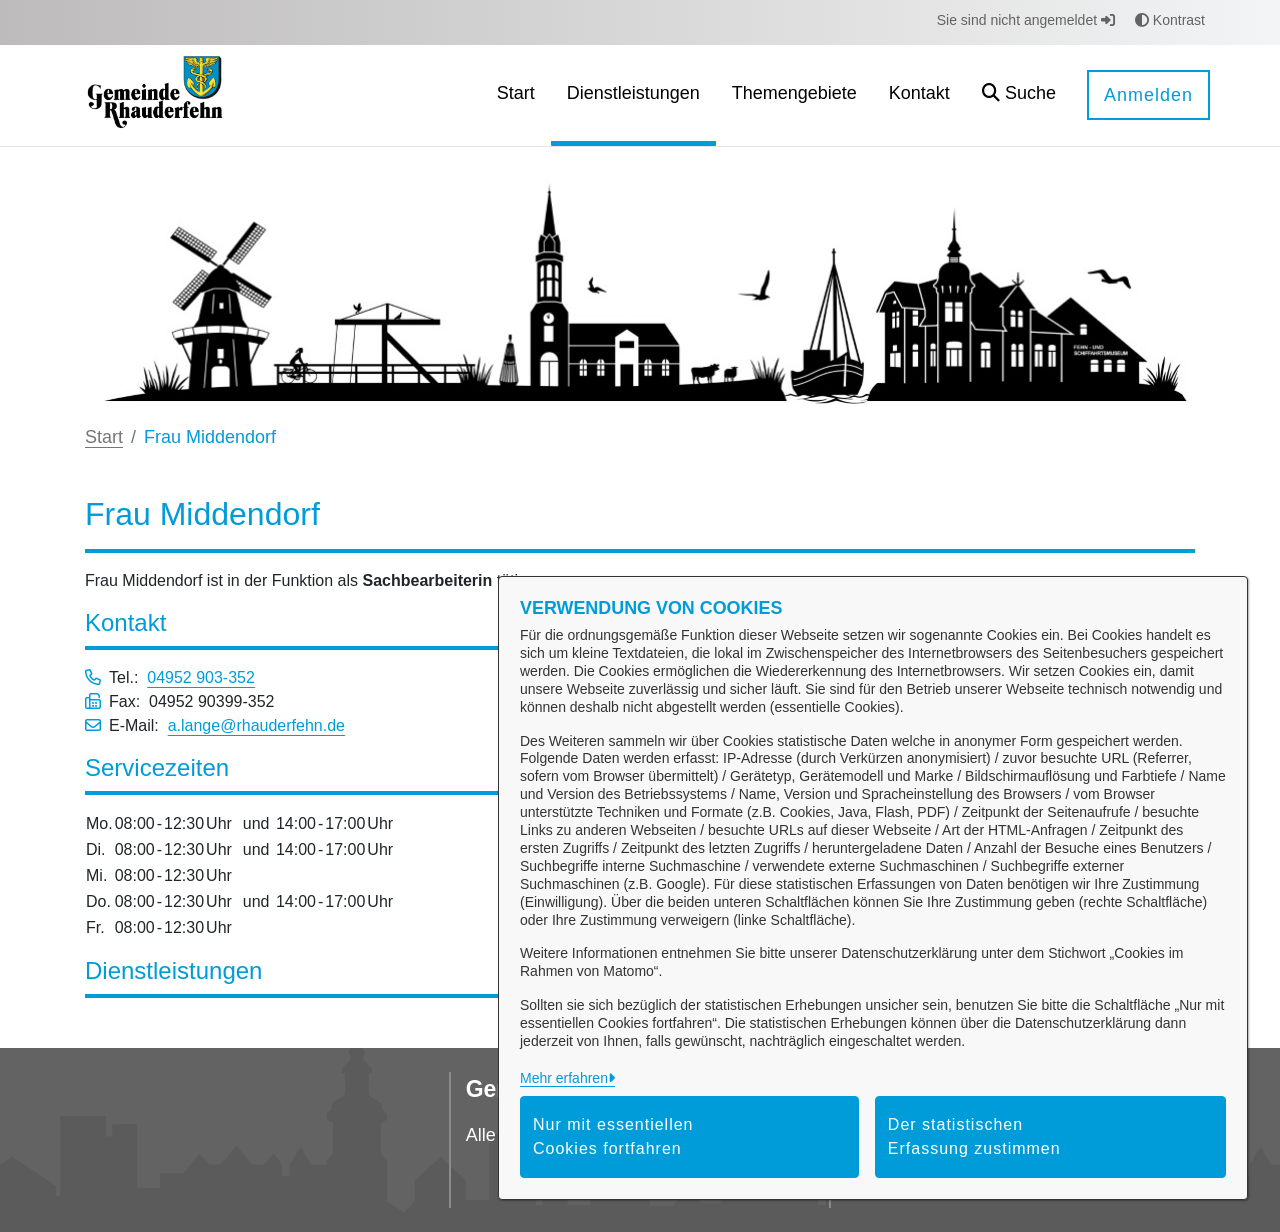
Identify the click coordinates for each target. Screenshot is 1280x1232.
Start (104, 437)
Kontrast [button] (1170, 20)
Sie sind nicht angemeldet (1026, 20)
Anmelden (1148, 95)
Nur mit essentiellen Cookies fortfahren (613, 1136)
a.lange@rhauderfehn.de (256, 725)
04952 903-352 (201, 677)
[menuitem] (516, 95)
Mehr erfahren (564, 1078)
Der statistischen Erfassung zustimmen (974, 1136)
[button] (1019, 95)
